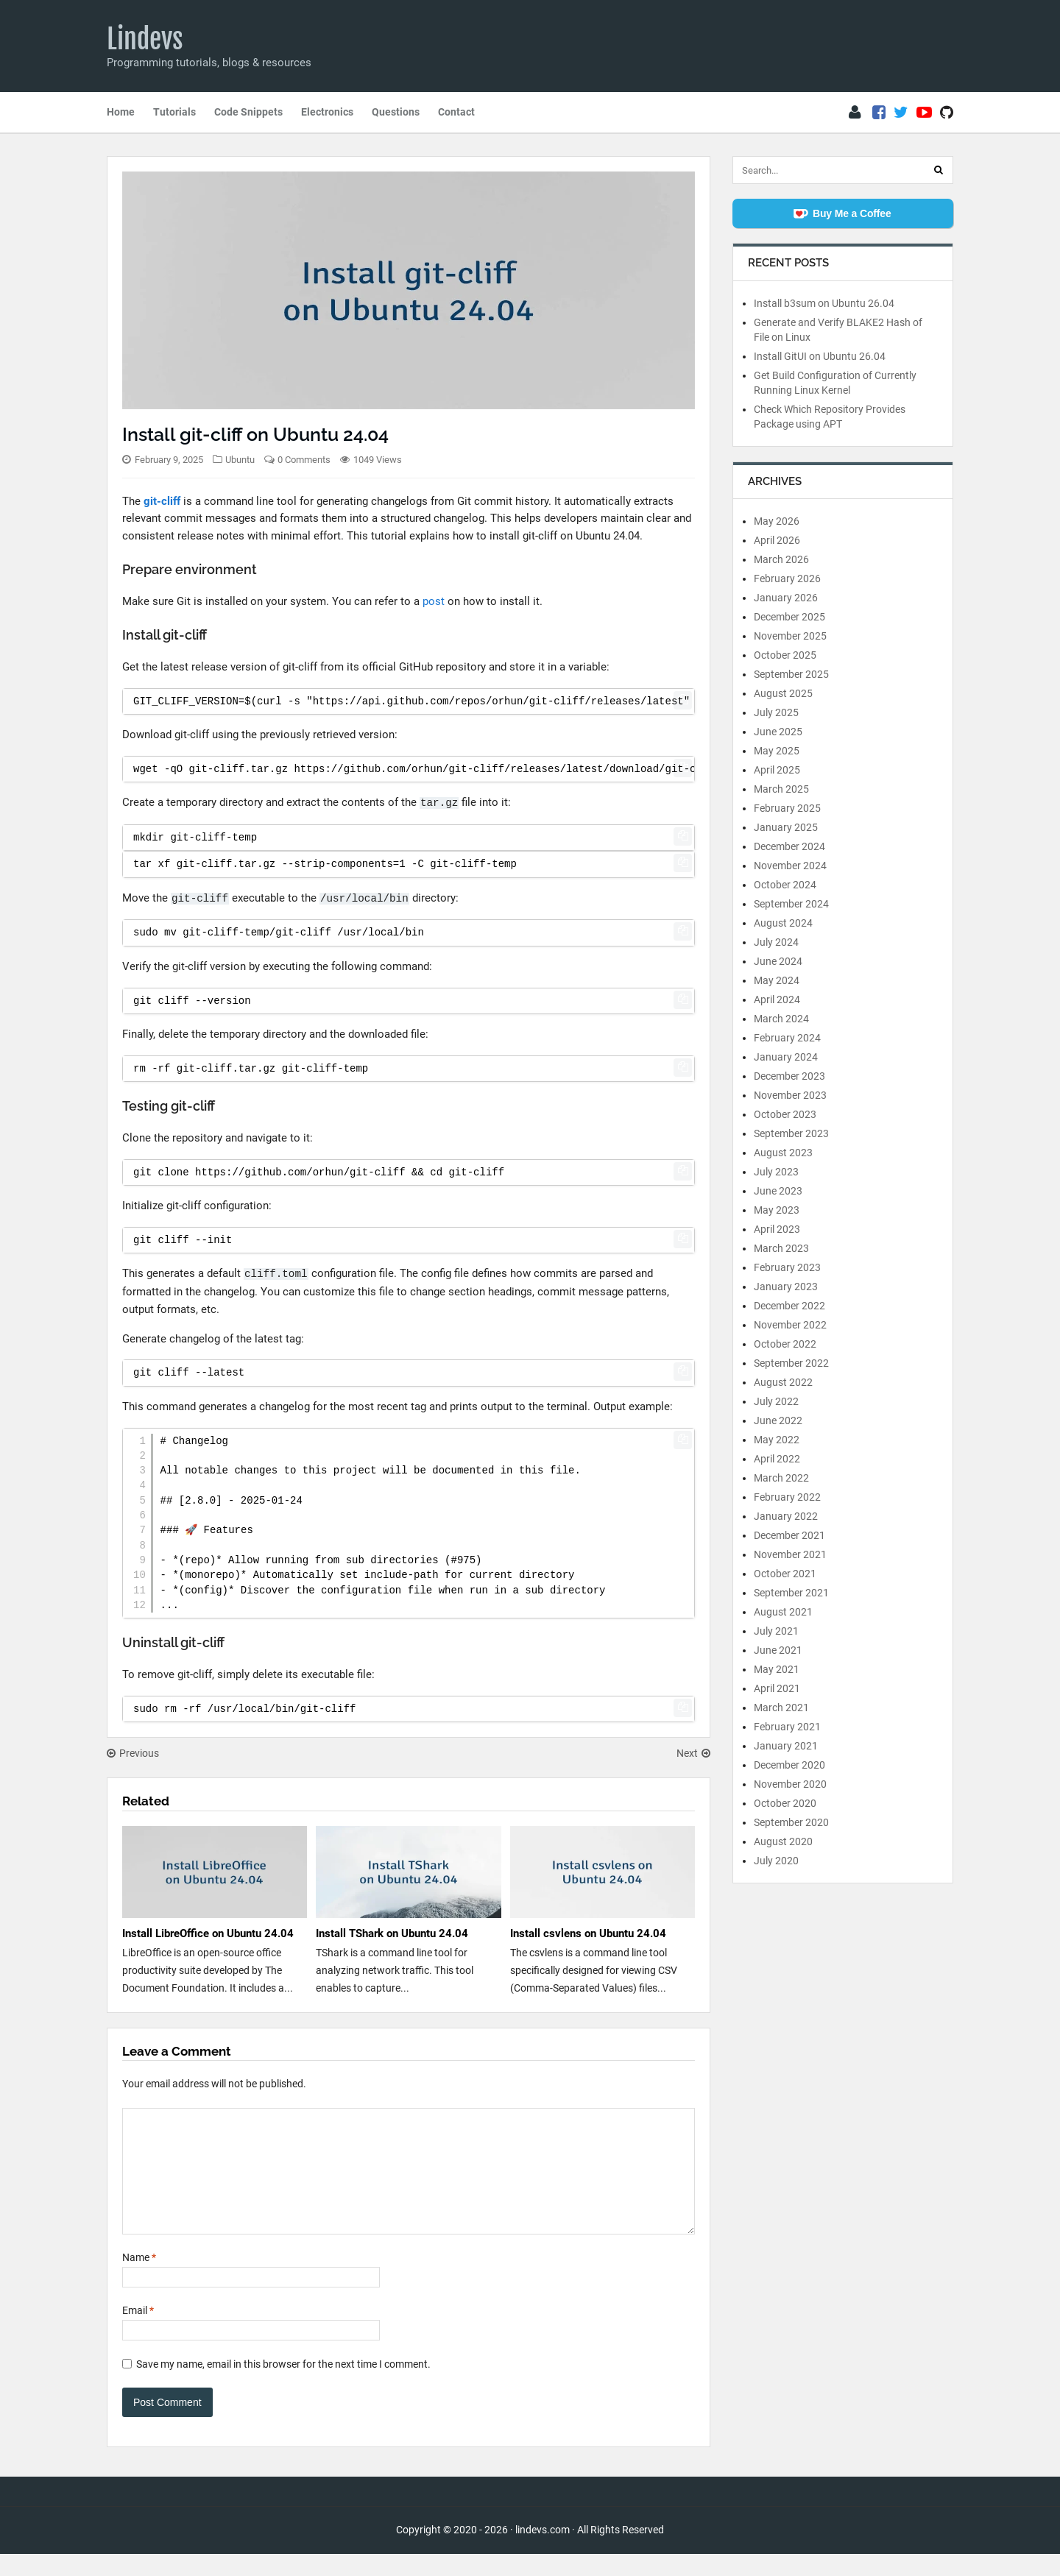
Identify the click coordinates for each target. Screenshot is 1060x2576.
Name (139, 2279)
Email (138, 2332)
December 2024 (789, 846)
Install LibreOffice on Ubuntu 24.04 (208, 1933)
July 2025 (776, 712)
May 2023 (776, 1210)
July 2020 (776, 1860)
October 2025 (785, 655)
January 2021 (786, 1746)
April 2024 (777, 999)
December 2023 (789, 1076)
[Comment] (408, 2182)
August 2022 (783, 1382)
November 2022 (790, 1325)
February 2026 (787, 578)
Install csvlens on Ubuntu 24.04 (588, 1933)
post (434, 601)
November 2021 (790, 1554)
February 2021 (787, 1727)
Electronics (327, 112)
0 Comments (304, 459)
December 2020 (789, 1765)
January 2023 (786, 1286)
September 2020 (791, 1822)
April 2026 (777, 540)
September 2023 (791, 1133)
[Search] (938, 170)
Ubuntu (240, 459)
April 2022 (777, 1459)
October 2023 (785, 1114)
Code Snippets (248, 112)
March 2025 (781, 789)
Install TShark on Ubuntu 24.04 (392, 1933)
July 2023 (776, 1172)
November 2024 (790, 865)
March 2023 (781, 1248)
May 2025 (776, 751)
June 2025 (778, 731)
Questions (396, 112)
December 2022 (789, 1306)
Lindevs (145, 39)
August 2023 (783, 1152)
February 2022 (787, 1497)
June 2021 (778, 1650)
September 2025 (791, 674)
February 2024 (787, 1038)
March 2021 (781, 1707)
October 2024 (785, 885)
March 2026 (781, 559)
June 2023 (778, 1191)
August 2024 (783, 923)
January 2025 (786, 827)
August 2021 (783, 1612)
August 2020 (783, 1841)
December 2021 (789, 1535)
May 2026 (776, 521)
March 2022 (781, 1478)
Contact (456, 112)
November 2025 (790, 636)
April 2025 (777, 770)
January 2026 (786, 598)
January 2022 (786, 1516)
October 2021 (785, 1573)
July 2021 (776, 1631)
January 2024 (786, 1057)
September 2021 (791, 1593)
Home (121, 112)
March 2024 (781, 1019)
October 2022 (785, 1344)
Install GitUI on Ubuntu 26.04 (820, 356)
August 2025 (783, 693)
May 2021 (776, 1669)
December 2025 (789, 617)
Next (693, 1753)
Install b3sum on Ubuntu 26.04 (824, 303)
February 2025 (787, 808)
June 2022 (778, 1420)
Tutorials (174, 112)
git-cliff (162, 501)
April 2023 (777, 1229)
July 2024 (776, 942)
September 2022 (791, 1363)
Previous (133, 1753)
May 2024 (776, 980)
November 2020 (790, 1784)
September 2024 (791, 904)
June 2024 (778, 961)
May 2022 (776, 1440)
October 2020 (785, 1803)
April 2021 (777, 1688)
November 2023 (790, 1095)
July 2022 (776, 1401)
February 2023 (787, 1267)
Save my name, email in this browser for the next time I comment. (283, 2386)
